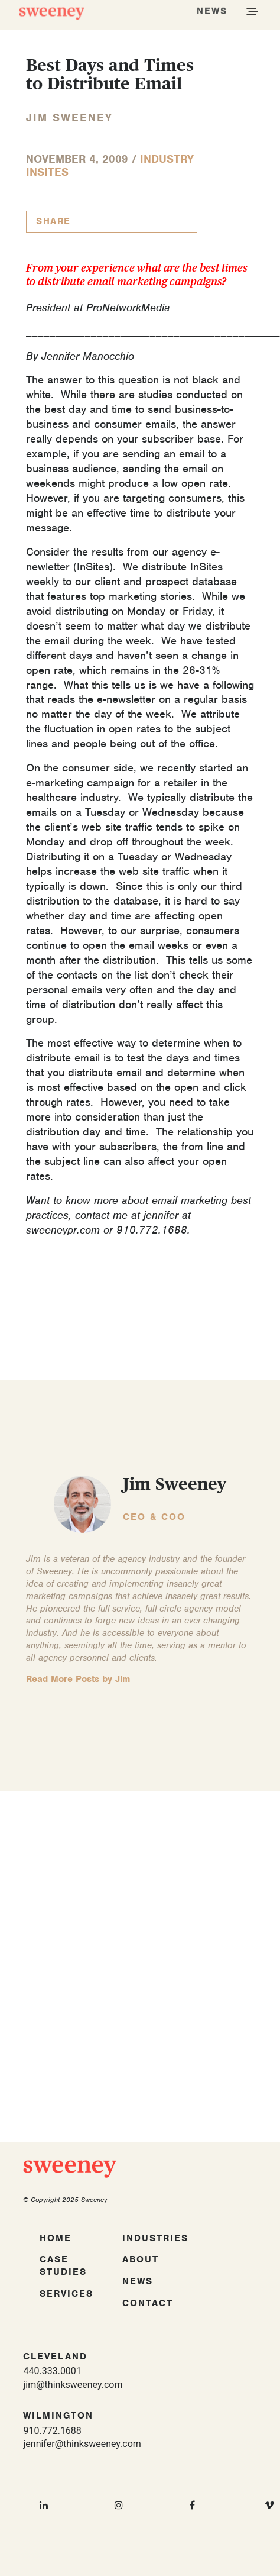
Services (66, 2294)
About (140, 2259)
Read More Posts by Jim (78, 1679)
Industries (155, 2238)
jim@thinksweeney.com (72, 2384)
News (137, 2281)
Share (53, 221)
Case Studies (63, 2266)
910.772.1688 (52, 2430)
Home (55, 2238)
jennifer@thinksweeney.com (82, 2443)
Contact (147, 2303)
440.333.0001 (52, 2371)
